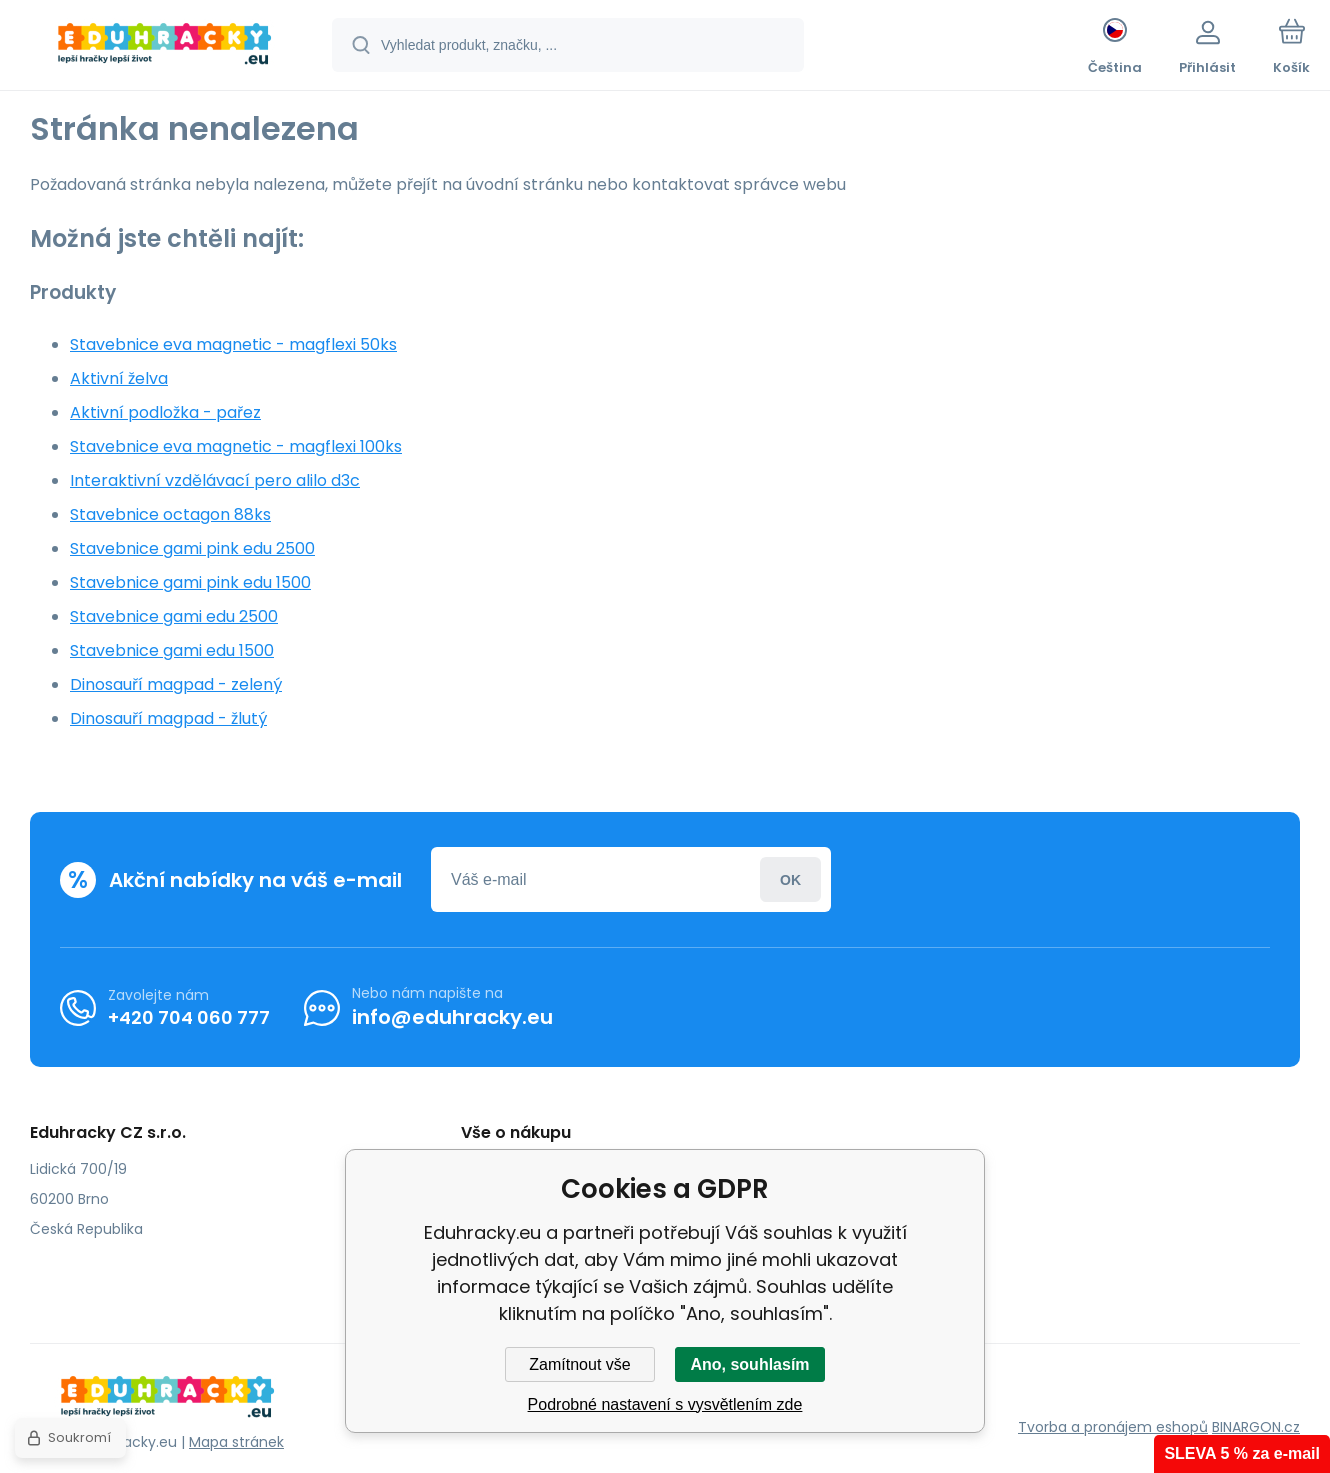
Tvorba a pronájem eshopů (1113, 1427)
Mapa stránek (236, 1442)
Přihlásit (790, 879)
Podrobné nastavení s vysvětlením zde (665, 1404)
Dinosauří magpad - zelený (176, 684)
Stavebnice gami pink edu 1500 (190, 582)
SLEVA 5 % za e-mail (1242, 1453)
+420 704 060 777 (189, 1017)
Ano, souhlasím (749, 1364)
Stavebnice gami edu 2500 (174, 616)
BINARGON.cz (1256, 1427)
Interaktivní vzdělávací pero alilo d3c (215, 480)
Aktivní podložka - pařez (165, 412)
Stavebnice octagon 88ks (170, 514)
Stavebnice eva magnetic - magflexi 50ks (233, 344)
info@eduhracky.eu (452, 1017)
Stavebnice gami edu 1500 (172, 650)
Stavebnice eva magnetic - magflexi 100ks (236, 446)
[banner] (164, 48)
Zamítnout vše (579, 1364)
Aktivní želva (119, 378)
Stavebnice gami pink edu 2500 (192, 548)
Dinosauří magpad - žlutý (168, 718)
